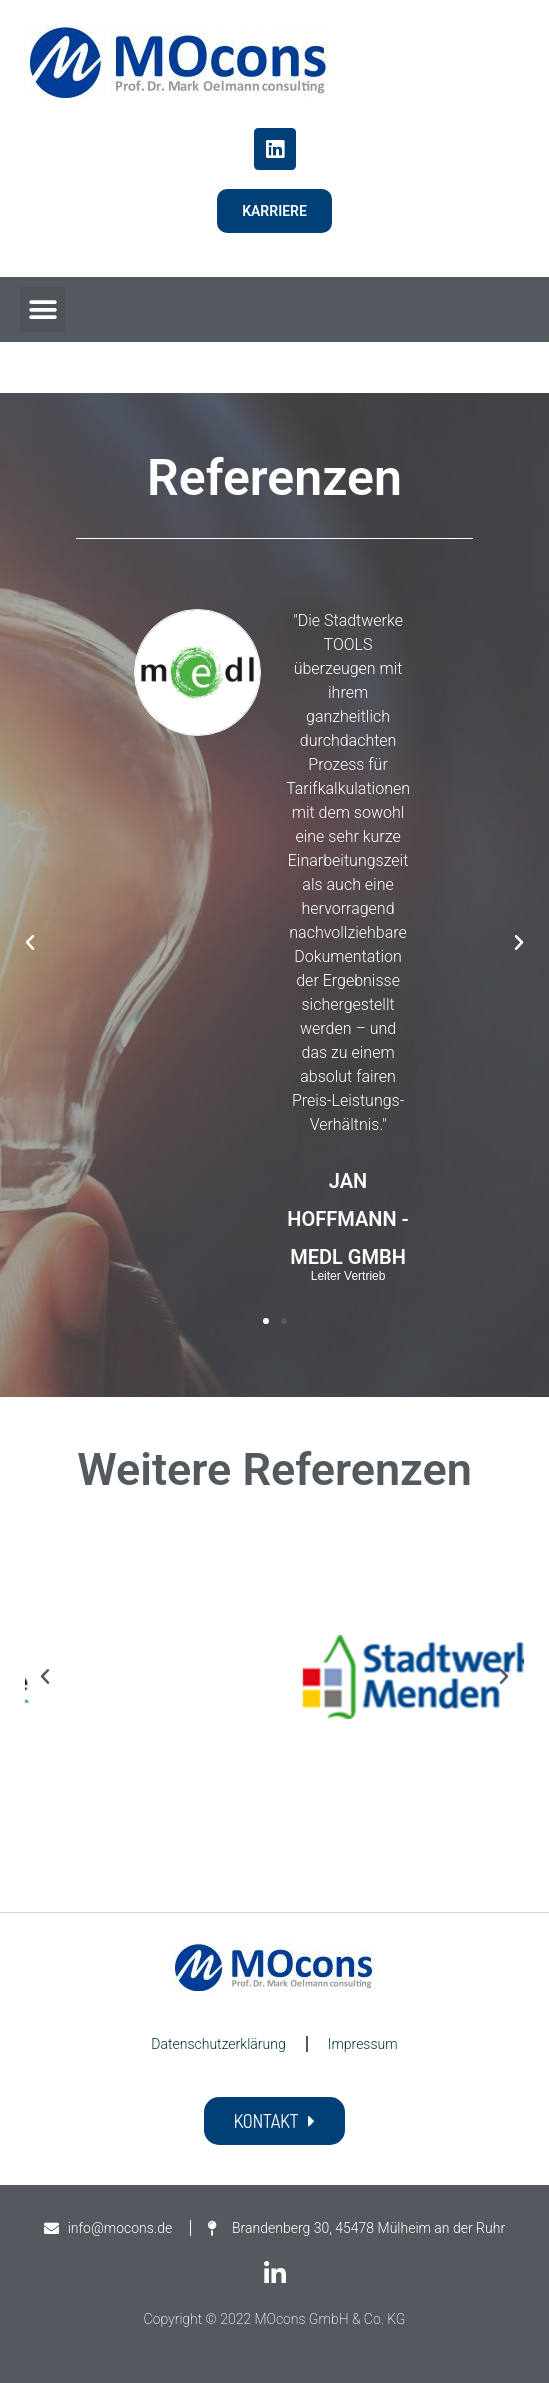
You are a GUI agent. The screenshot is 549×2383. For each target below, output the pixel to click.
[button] (42, 309)
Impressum (363, 2044)
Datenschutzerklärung (218, 2044)
